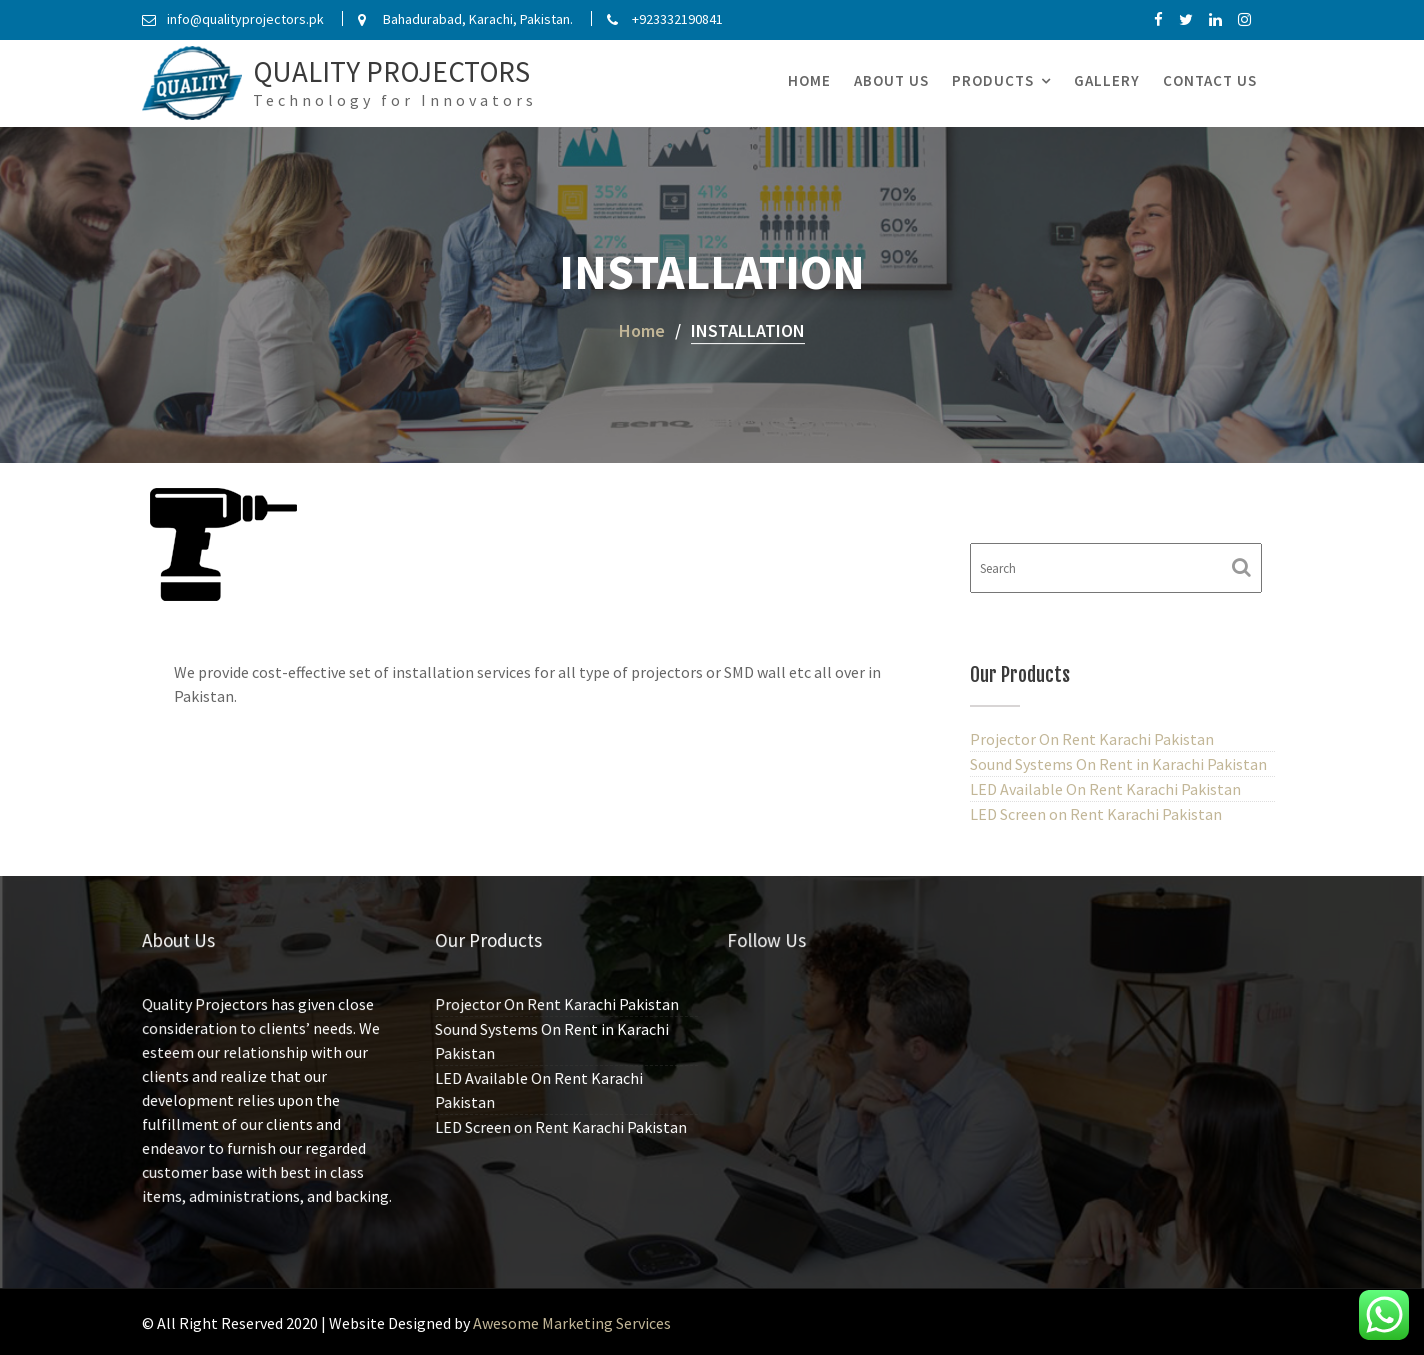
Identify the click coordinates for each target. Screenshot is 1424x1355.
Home (809, 80)
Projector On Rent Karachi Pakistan (1092, 739)
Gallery (1107, 80)
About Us (891, 80)
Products (993, 80)
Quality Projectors (391, 71)
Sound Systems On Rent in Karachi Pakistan (1118, 764)
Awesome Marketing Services (572, 1323)
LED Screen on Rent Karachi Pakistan (1096, 814)
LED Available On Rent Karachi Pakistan (1105, 789)
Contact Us (1210, 80)
